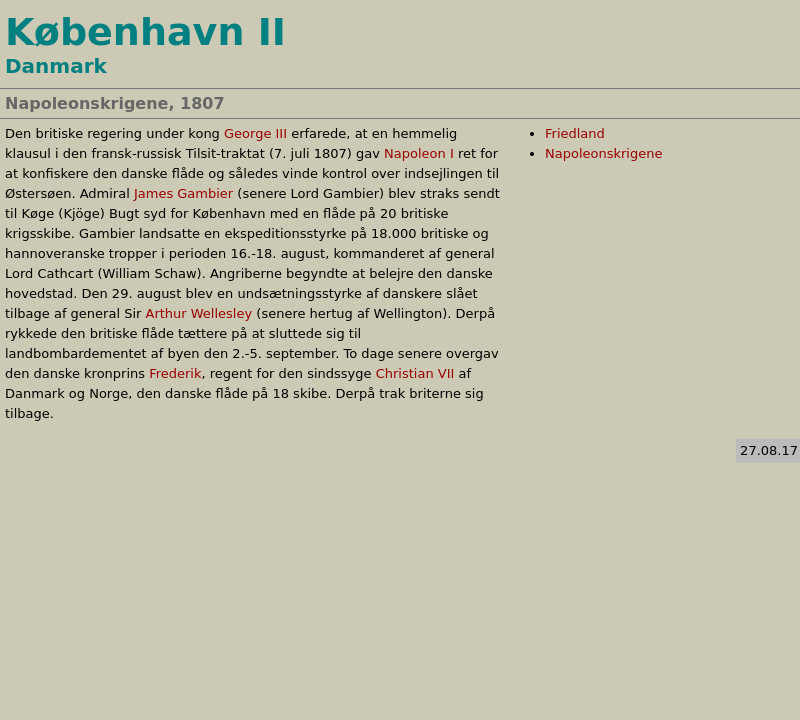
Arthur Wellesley (198, 313)
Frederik (175, 373)
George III (255, 133)
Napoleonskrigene (603, 153)
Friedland (575, 133)
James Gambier (183, 193)
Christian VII (415, 373)
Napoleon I (419, 153)
